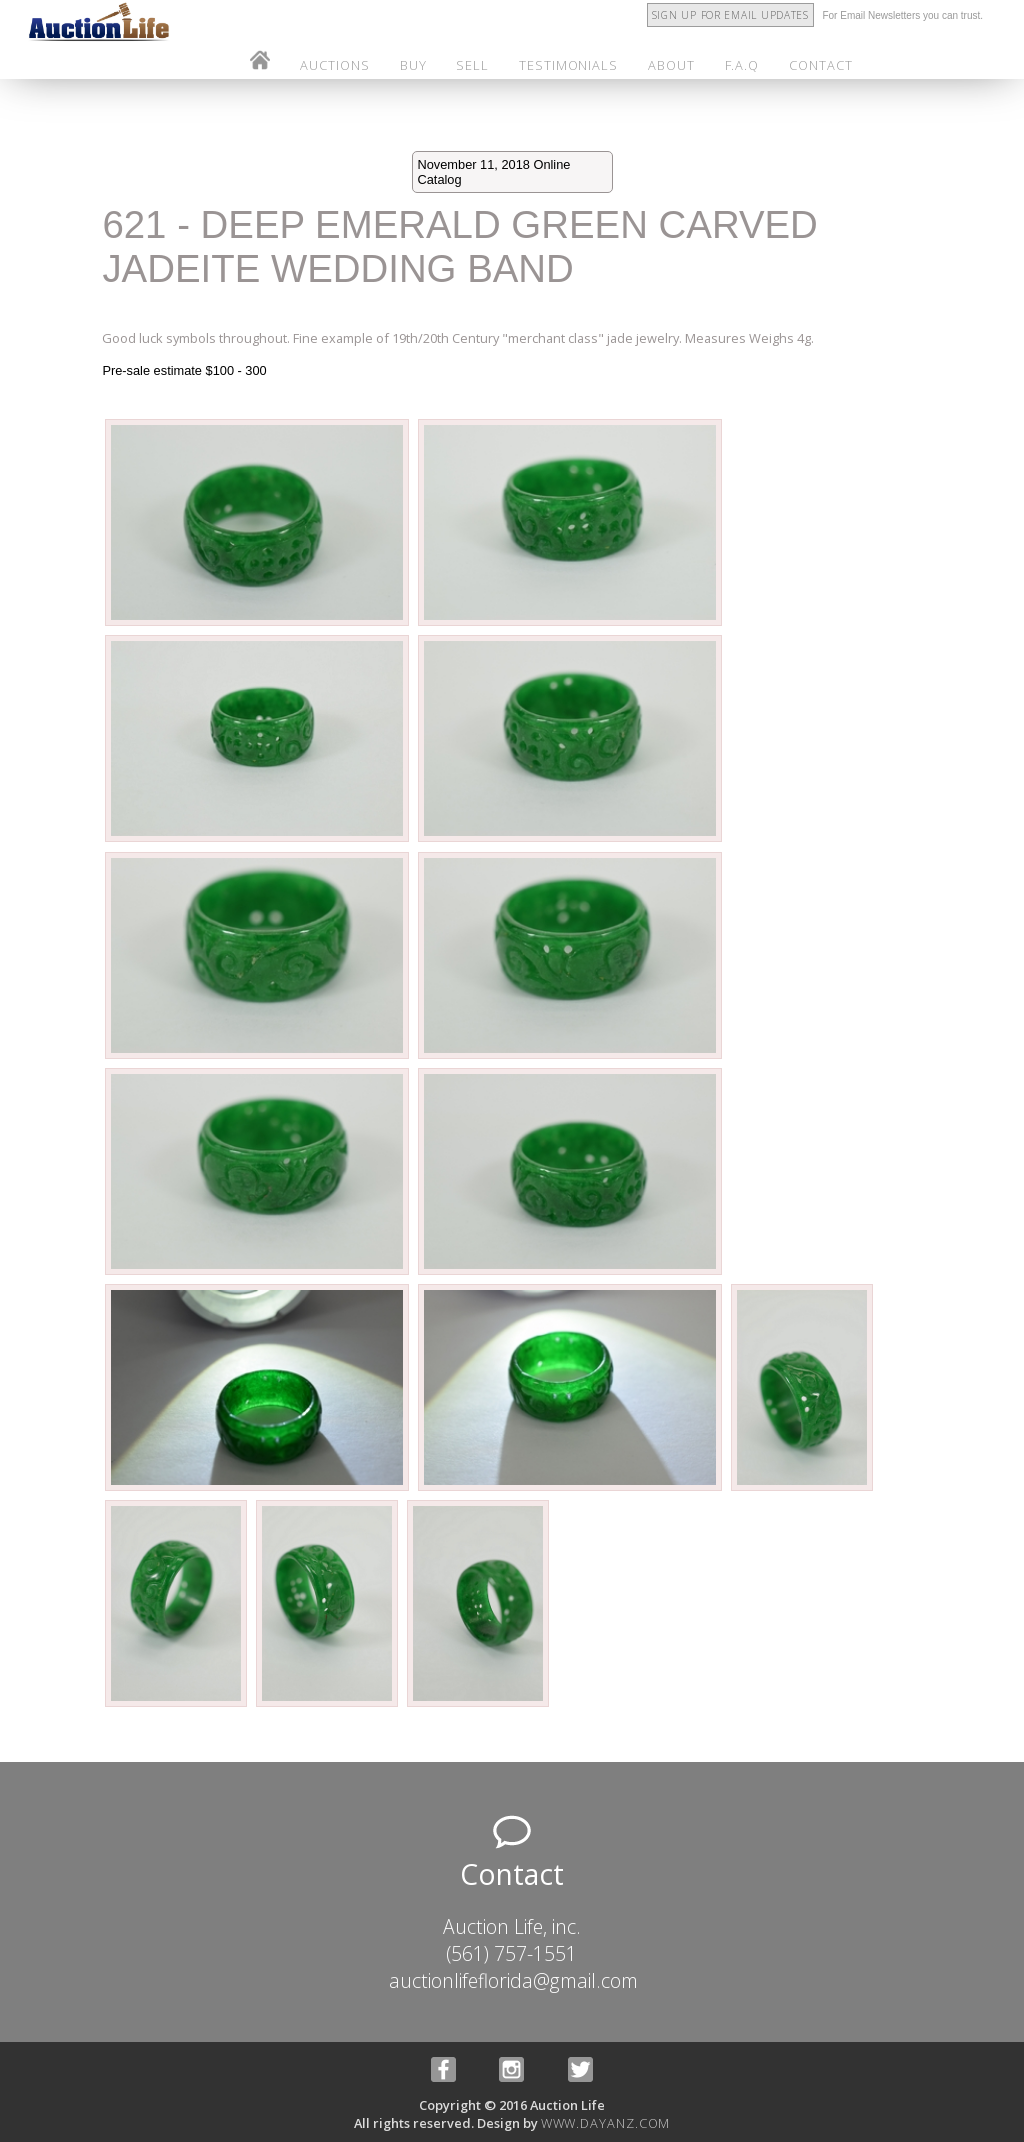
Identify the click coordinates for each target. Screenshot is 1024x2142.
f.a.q (742, 65)
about (671, 65)
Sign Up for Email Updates (730, 15)
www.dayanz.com (606, 2123)
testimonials (568, 65)
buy (413, 65)
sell (472, 65)
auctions (334, 65)
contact (820, 65)
